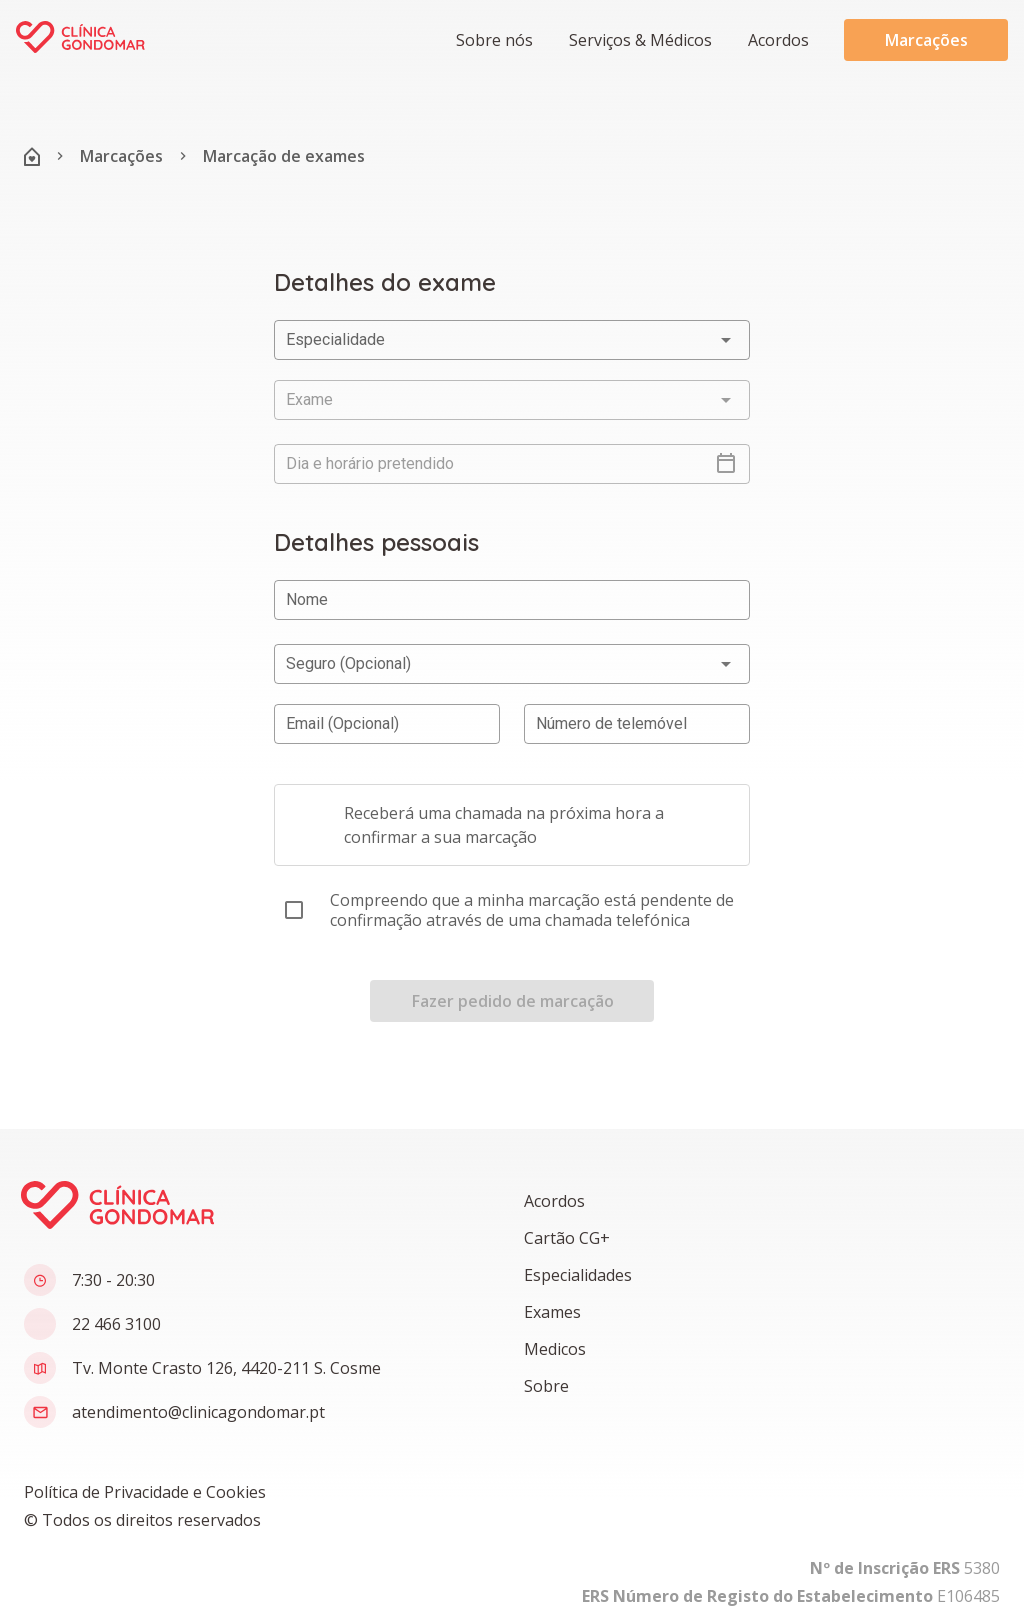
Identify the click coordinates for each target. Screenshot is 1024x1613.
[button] (639, 40)
